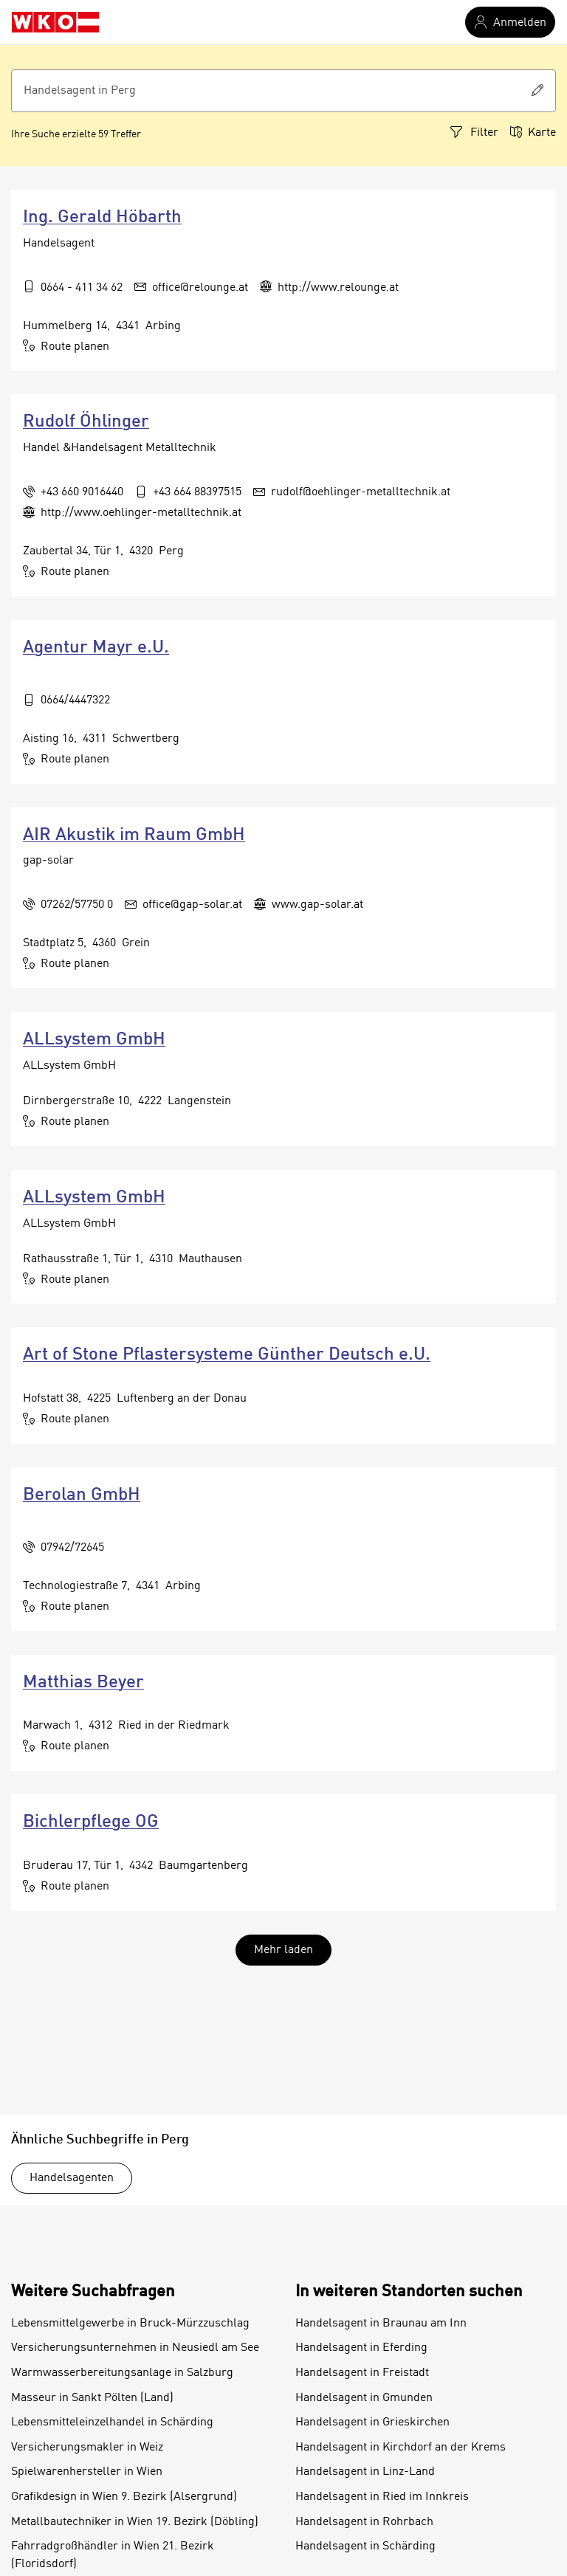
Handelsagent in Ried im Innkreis (382, 2497)
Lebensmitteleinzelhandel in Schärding (112, 2422)
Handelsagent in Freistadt (362, 2373)
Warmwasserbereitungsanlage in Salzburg (122, 2373)
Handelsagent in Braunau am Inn (381, 2323)
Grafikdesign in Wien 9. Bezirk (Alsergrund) (124, 2497)
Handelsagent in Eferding (361, 2348)
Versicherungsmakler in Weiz (87, 2447)
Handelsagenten (72, 2178)
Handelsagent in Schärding (365, 2546)
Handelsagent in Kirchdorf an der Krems (400, 2447)
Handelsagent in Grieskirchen (372, 2422)
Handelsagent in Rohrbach (364, 2522)
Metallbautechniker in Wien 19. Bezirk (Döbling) (134, 2522)
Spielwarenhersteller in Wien (86, 2472)
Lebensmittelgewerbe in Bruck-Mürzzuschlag (130, 2323)
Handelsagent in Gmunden (364, 2398)
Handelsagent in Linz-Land (365, 2472)
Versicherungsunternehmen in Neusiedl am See (135, 2348)
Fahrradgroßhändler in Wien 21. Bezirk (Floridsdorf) (112, 2555)
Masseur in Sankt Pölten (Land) (92, 2398)
